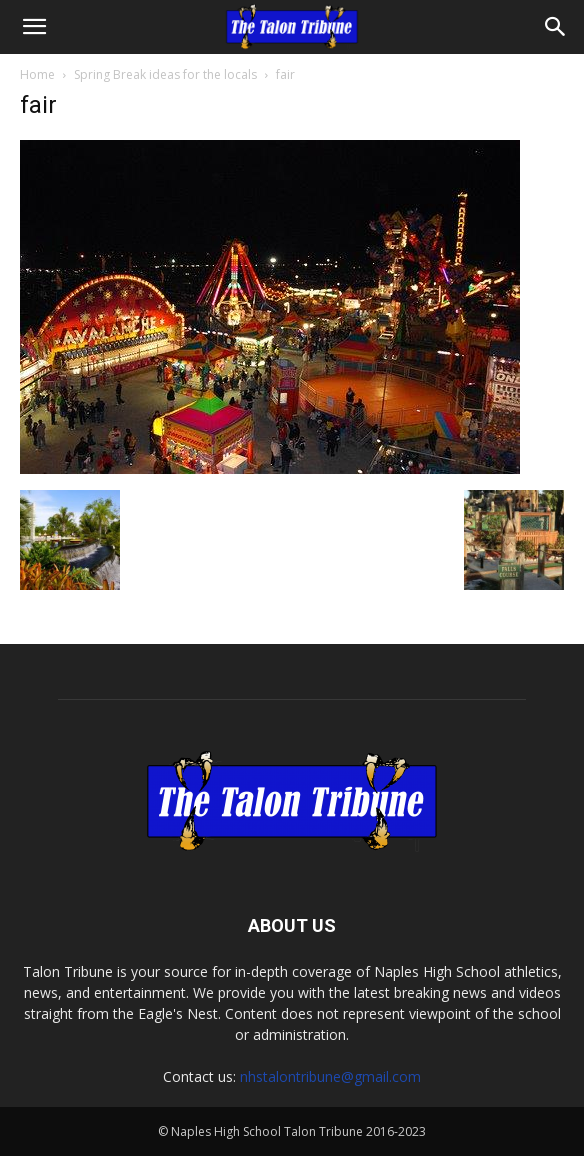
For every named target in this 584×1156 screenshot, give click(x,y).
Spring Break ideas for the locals (165, 74)
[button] (34, 27)
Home (37, 74)
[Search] (556, 27)
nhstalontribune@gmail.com (330, 1076)
